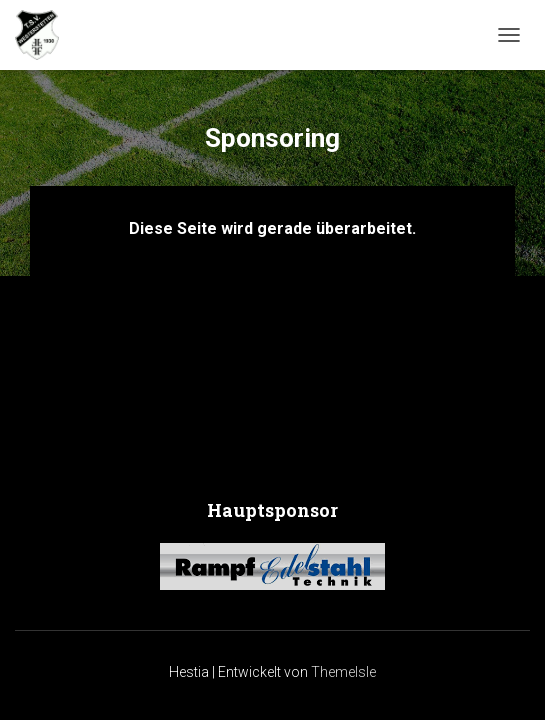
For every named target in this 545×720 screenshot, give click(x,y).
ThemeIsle (343, 672)
